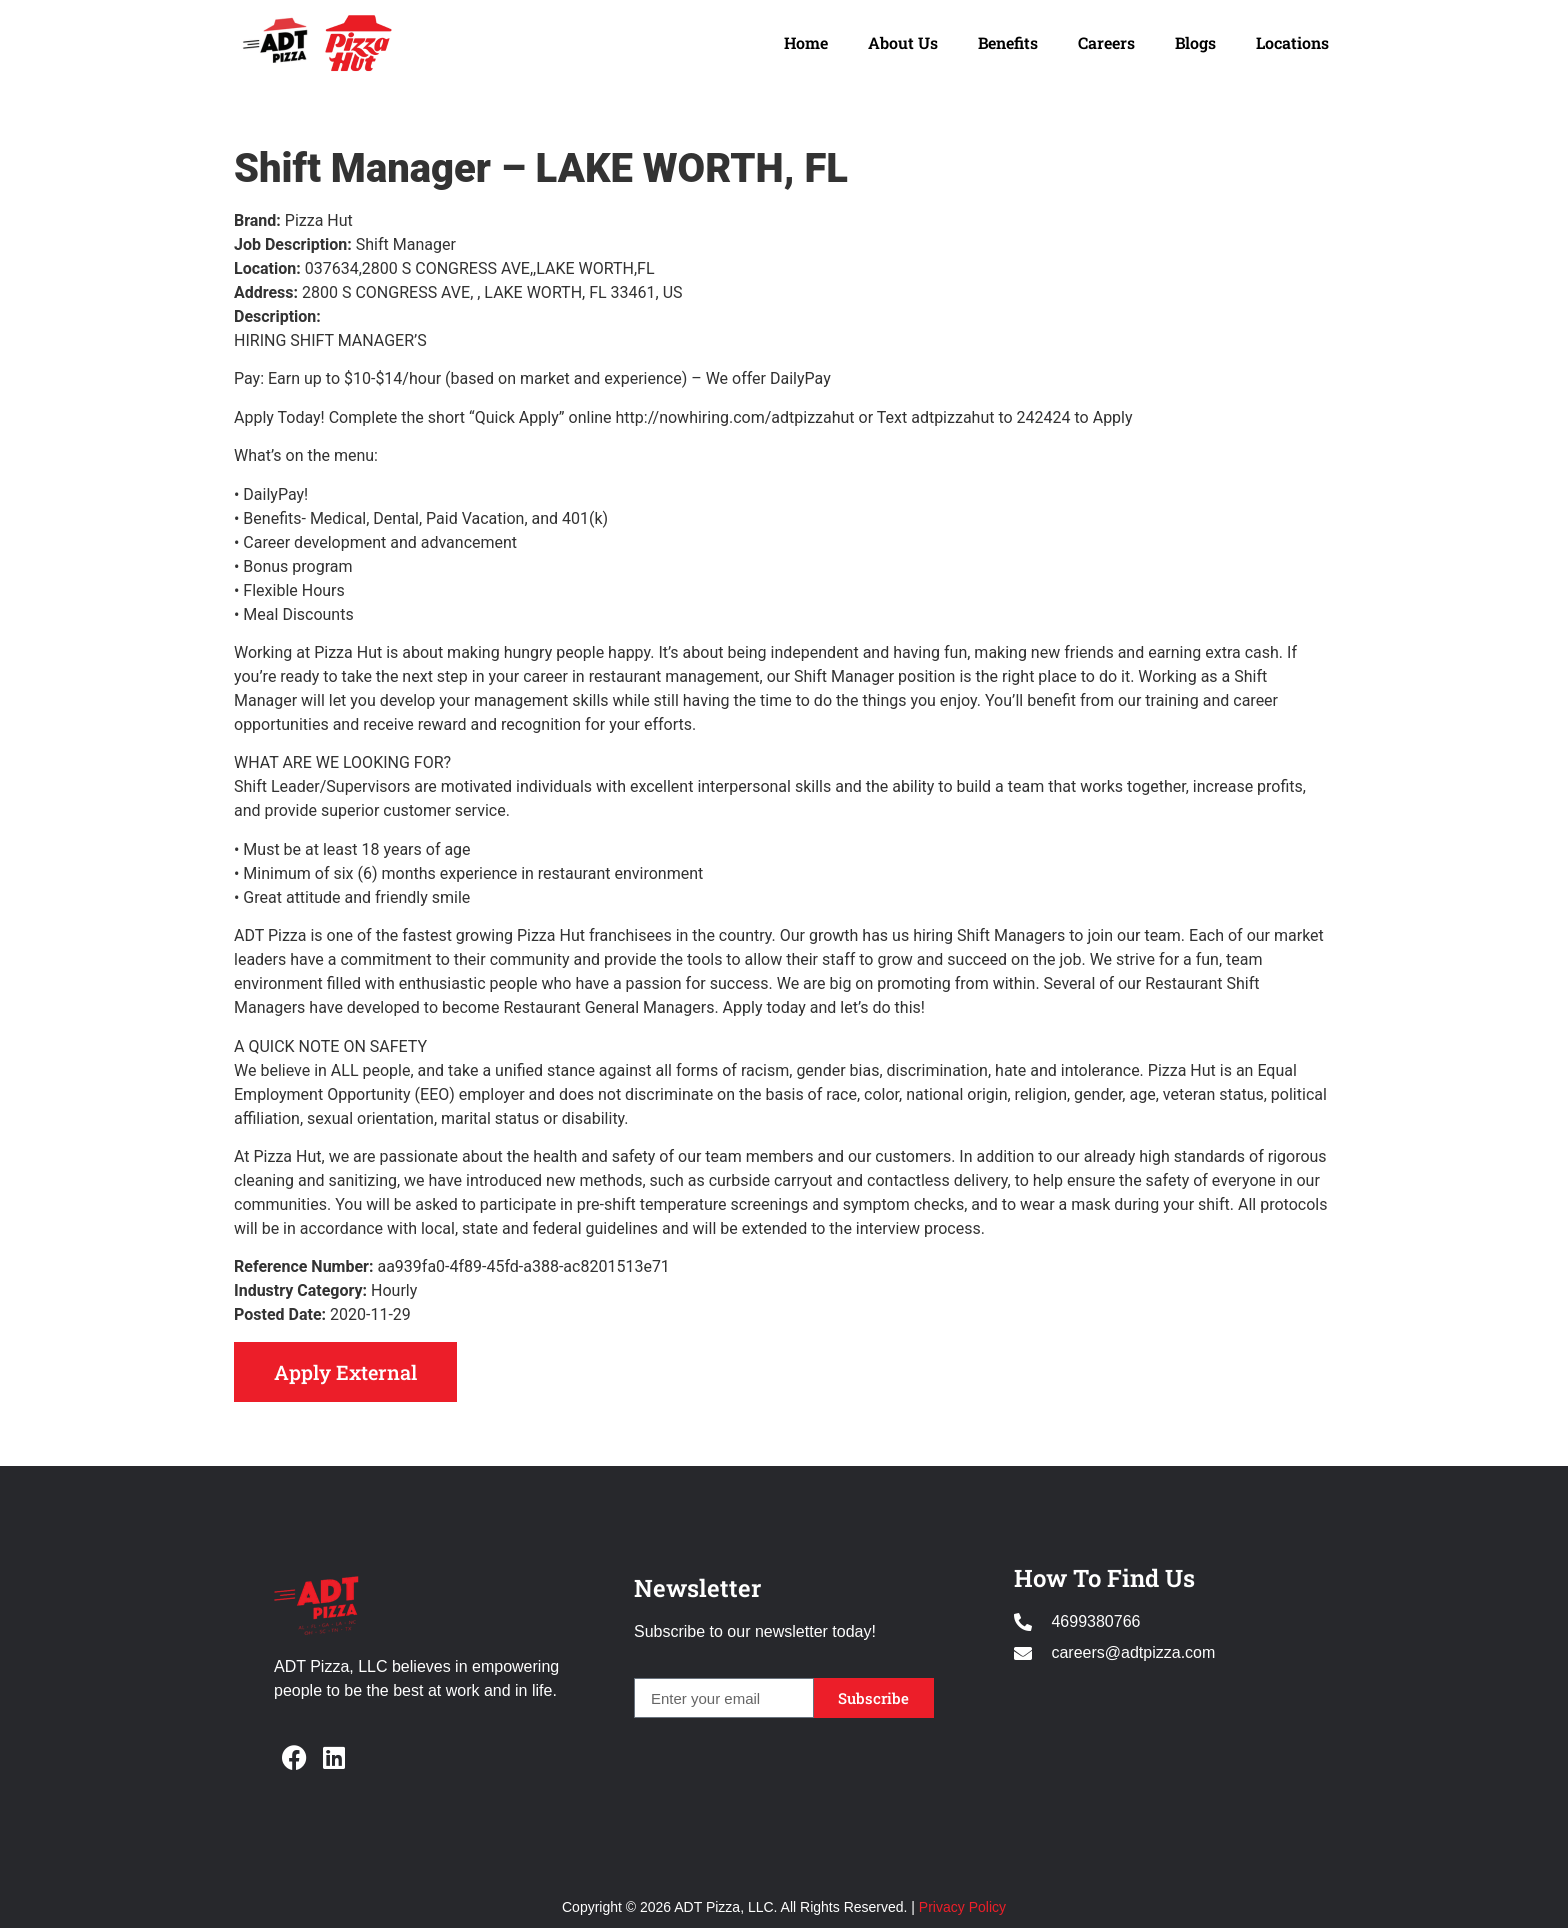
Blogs (1195, 42)
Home (806, 42)
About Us (903, 42)
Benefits (1008, 42)
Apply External (345, 1372)
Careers (1106, 42)
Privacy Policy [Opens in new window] (962, 1907)
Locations (1292, 42)
